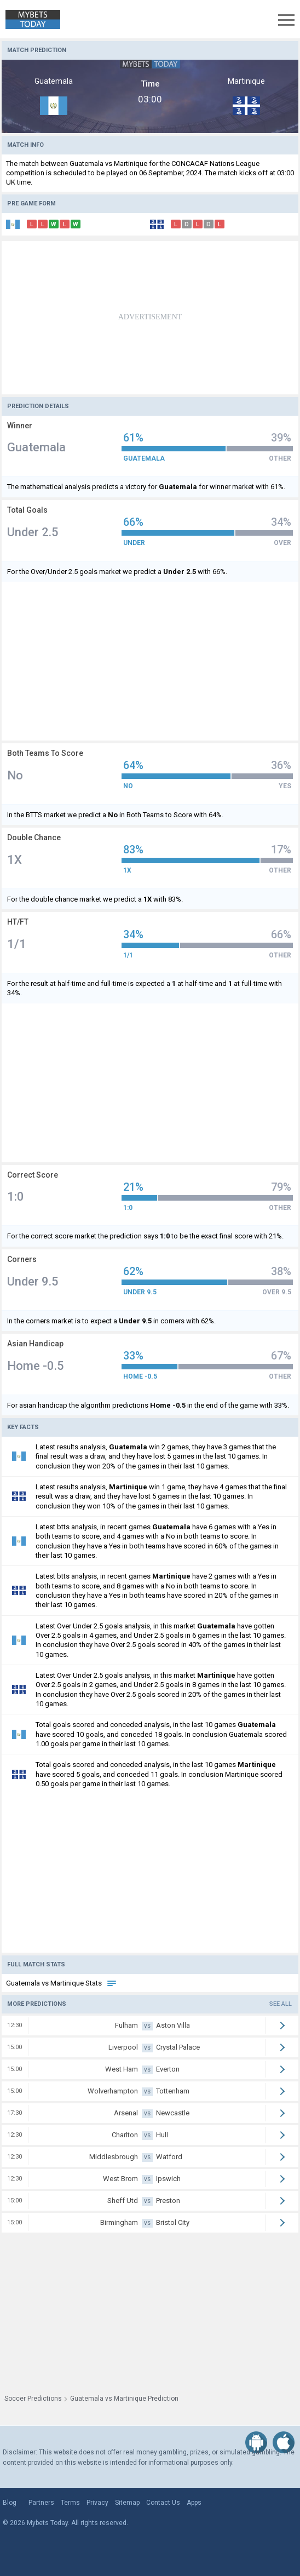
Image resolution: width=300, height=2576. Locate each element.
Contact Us (163, 2502)
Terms (70, 2502)
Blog (9, 2502)
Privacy (97, 2502)
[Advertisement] (150, 317)
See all (280, 2003)
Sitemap (127, 2502)
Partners (41, 2502)
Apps (194, 2502)
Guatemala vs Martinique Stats (61, 1983)
